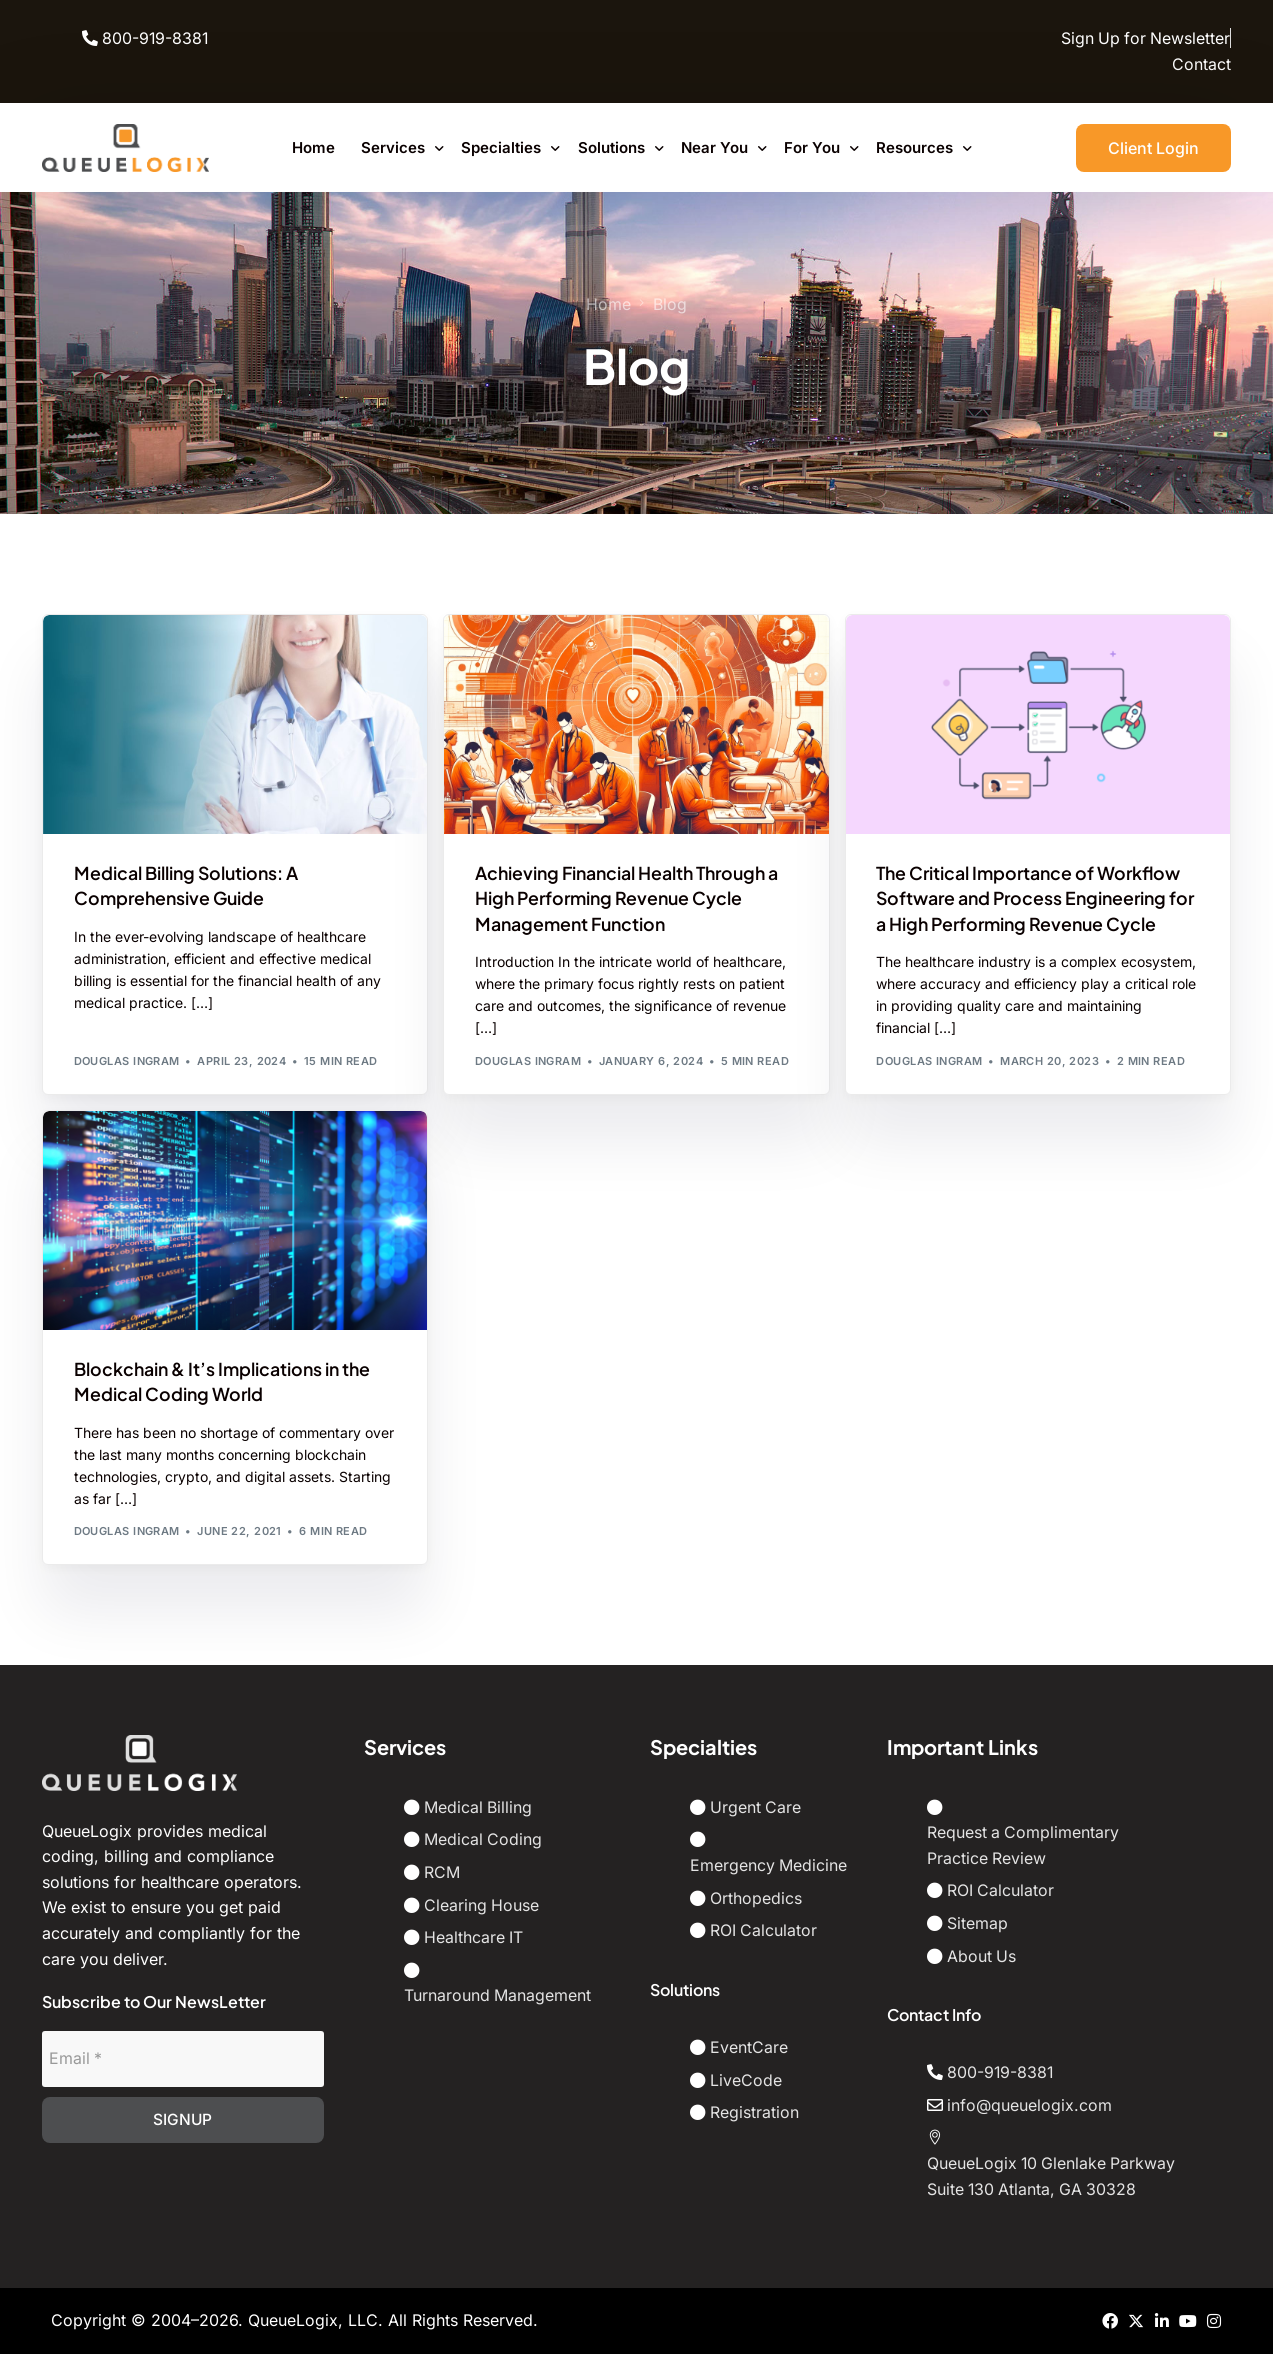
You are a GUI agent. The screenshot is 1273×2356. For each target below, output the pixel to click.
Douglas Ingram (127, 1062)
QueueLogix (293, 2322)
